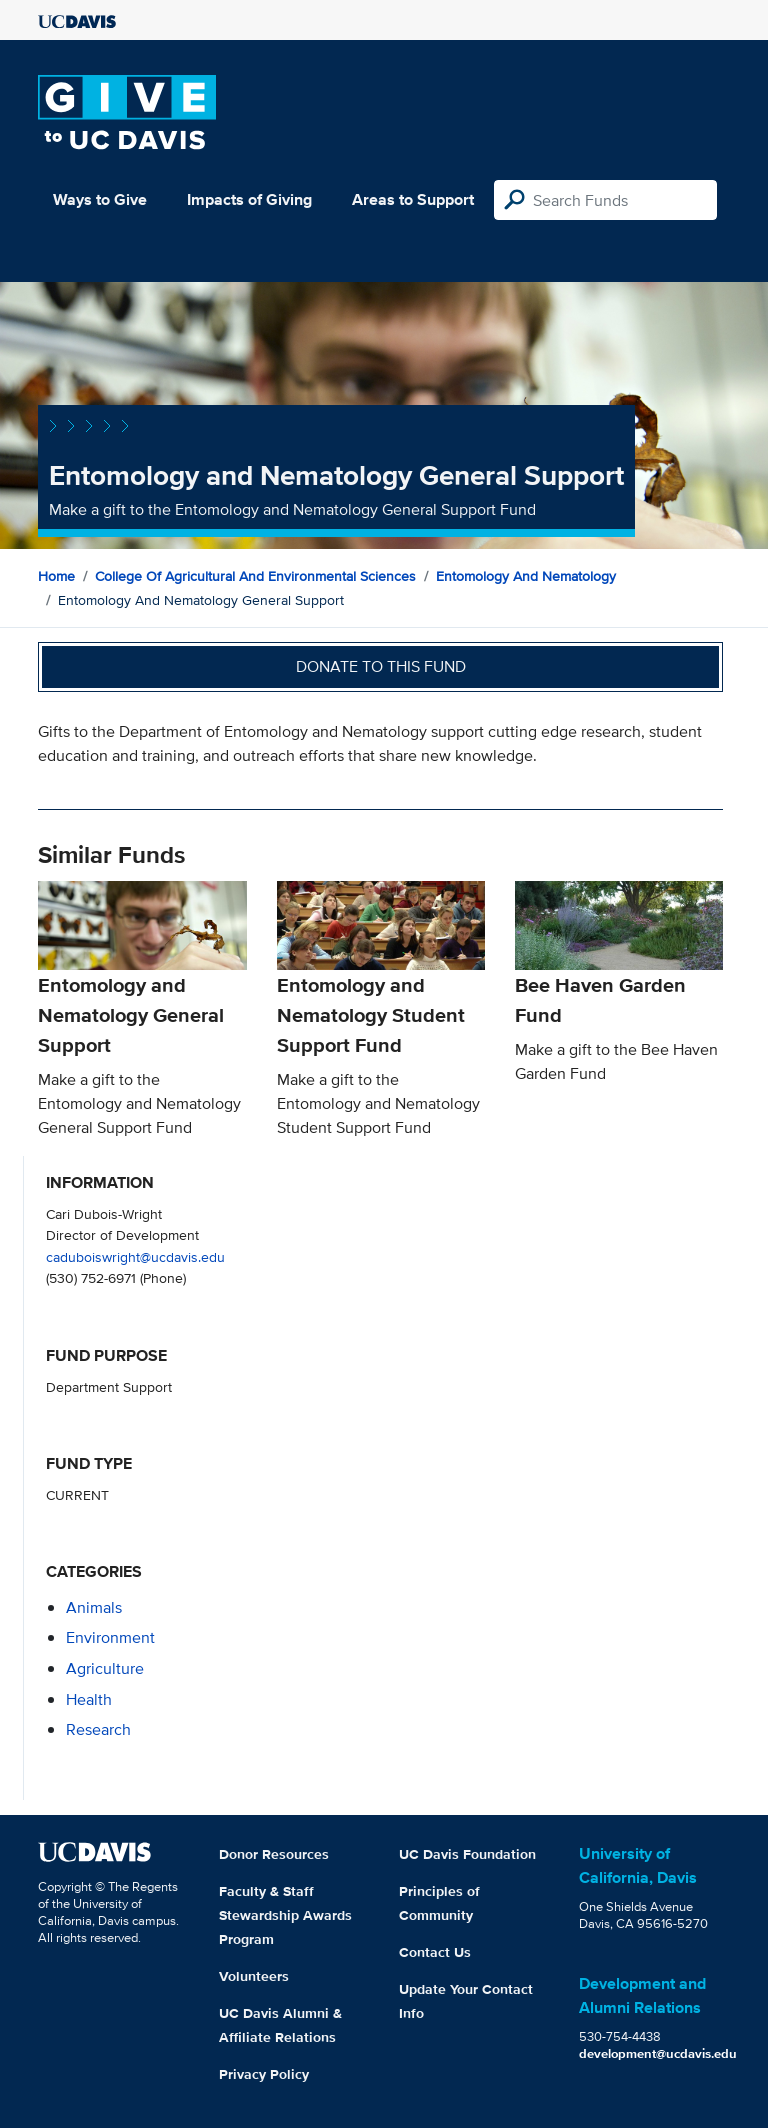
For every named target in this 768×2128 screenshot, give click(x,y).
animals (94, 1607)
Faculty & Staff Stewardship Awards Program (285, 1915)
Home (56, 576)
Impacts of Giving (249, 199)
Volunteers (254, 1976)
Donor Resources (274, 1854)
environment (110, 1637)
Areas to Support (413, 199)
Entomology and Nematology (526, 576)
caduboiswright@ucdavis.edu (135, 1256)
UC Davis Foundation (467, 1854)
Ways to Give (100, 199)
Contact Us (435, 1952)
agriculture (105, 1668)
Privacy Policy (264, 2074)
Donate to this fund (381, 666)
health (89, 1699)
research (98, 1729)
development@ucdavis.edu (658, 2053)
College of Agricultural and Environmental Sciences (255, 576)
